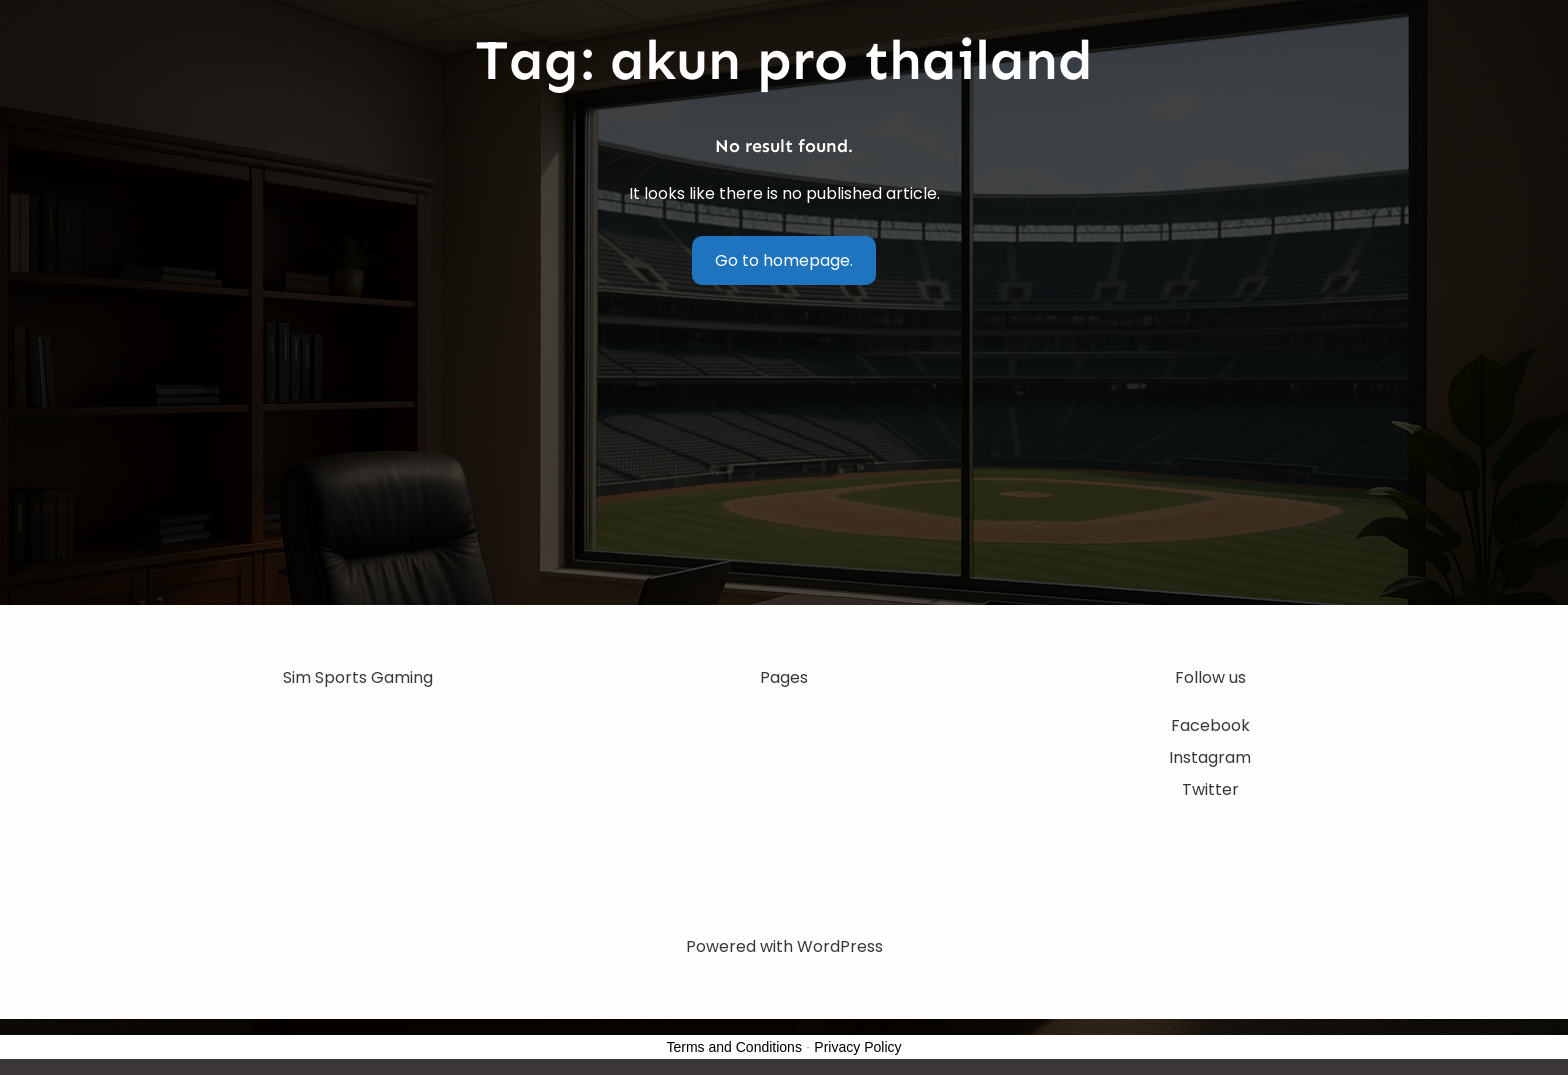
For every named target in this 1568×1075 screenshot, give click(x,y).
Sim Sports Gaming (358, 677)
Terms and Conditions (734, 1047)
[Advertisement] (784, 455)
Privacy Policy (857, 1047)
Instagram (1210, 757)
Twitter (1210, 789)
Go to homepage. (784, 260)
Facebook (1210, 725)
